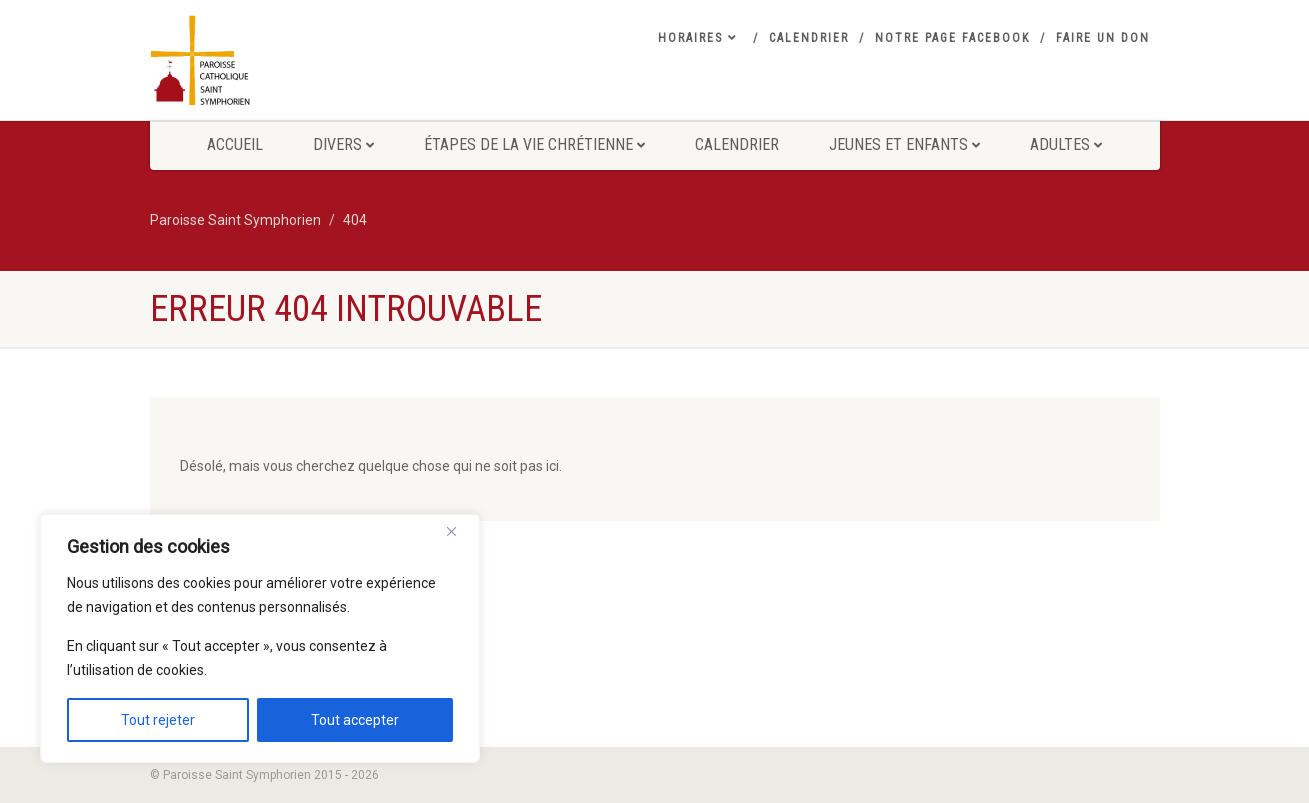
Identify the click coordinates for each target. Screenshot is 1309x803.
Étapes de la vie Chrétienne (534, 144)
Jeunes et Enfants (904, 144)
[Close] (459, 531)
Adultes (1066, 144)
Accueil (235, 144)
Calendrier (809, 38)
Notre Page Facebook (952, 38)
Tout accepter (355, 720)
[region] (260, 638)
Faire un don (1103, 38)
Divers (343, 144)
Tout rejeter (158, 720)
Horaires (698, 38)
